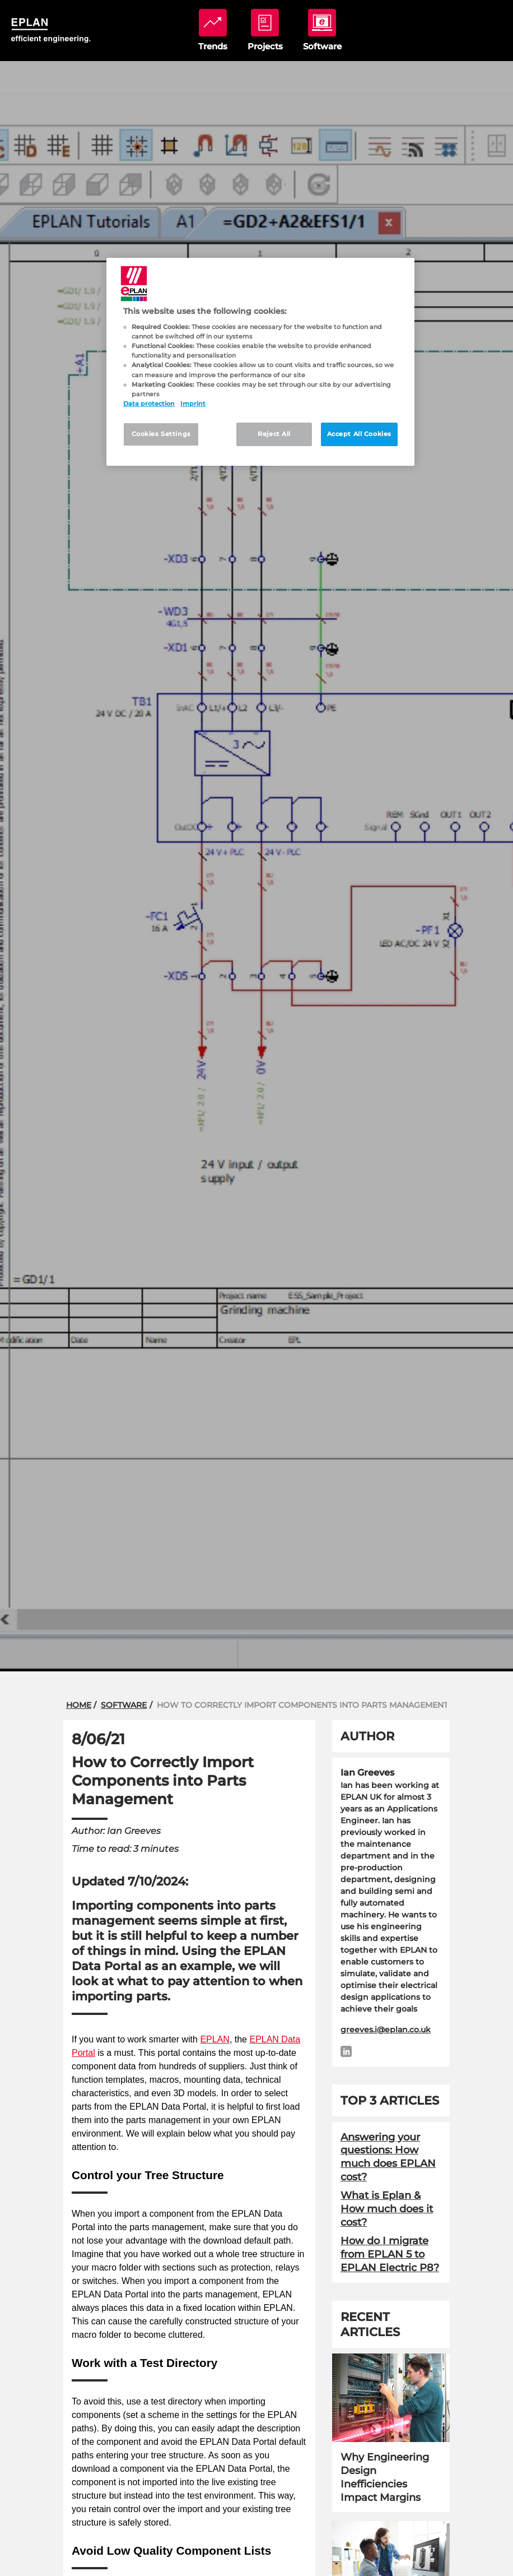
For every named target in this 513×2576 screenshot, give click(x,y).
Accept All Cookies (359, 434)
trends (212, 30)
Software (124, 1705)
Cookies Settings (161, 434)
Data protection (149, 403)
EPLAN (214, 2039)
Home (78, 1705)
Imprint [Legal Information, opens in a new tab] (193, 403)
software (322, 30)
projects (265, 30)
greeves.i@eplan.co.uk (386, 2029)
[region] (260, 362)
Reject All (274, 434)
